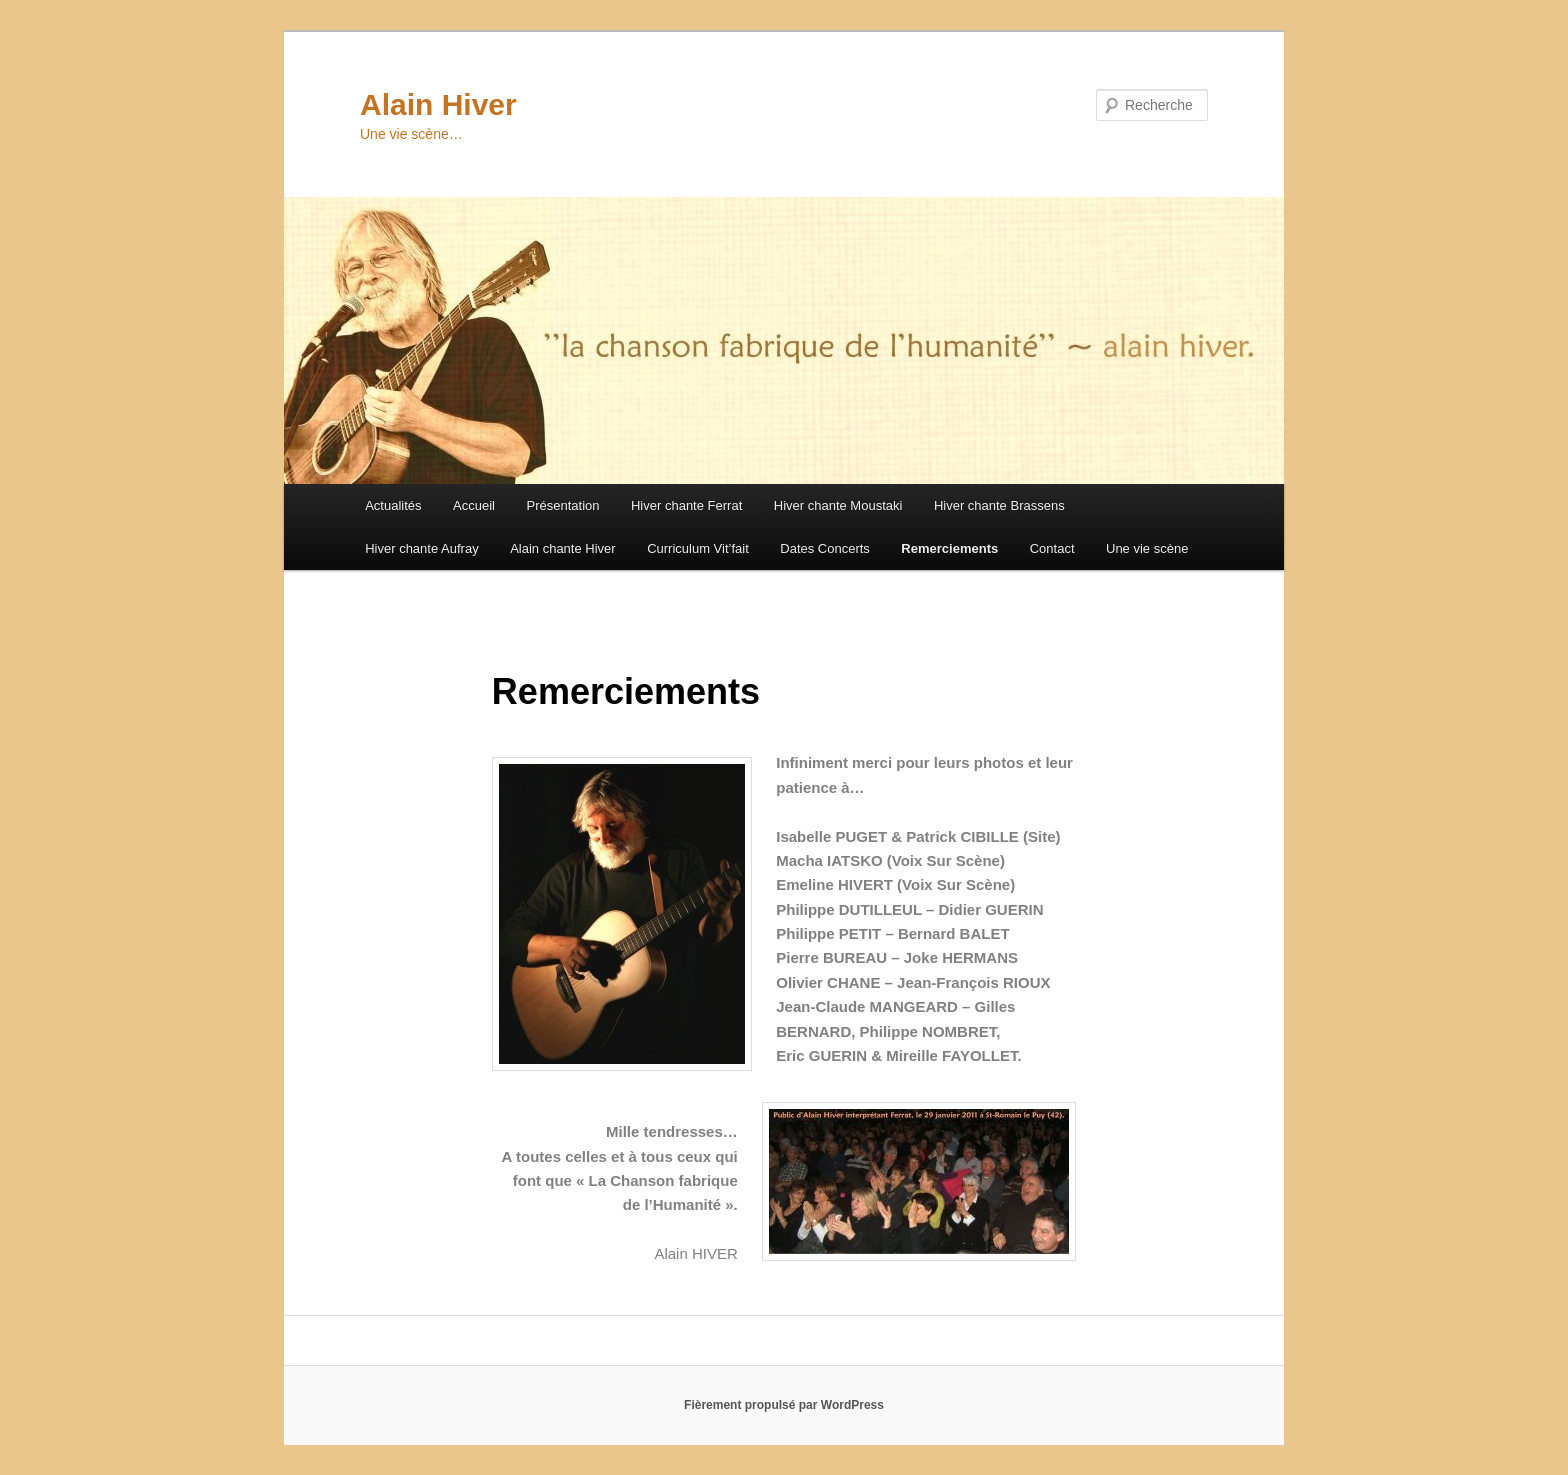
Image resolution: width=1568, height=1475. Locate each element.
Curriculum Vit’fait (698, 548)
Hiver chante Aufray (421, 548)
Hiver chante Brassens (999, 505)
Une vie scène (1147, 548)
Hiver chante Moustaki (838, 505)
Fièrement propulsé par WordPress (784, 1405)
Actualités (393, 505)
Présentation (562, 505)
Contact (1052, 548)
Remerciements (949, 548)
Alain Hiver (438, 104)
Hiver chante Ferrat (686, 505)
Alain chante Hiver (563, 548)
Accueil (474, 505)
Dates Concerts (825, 548)
